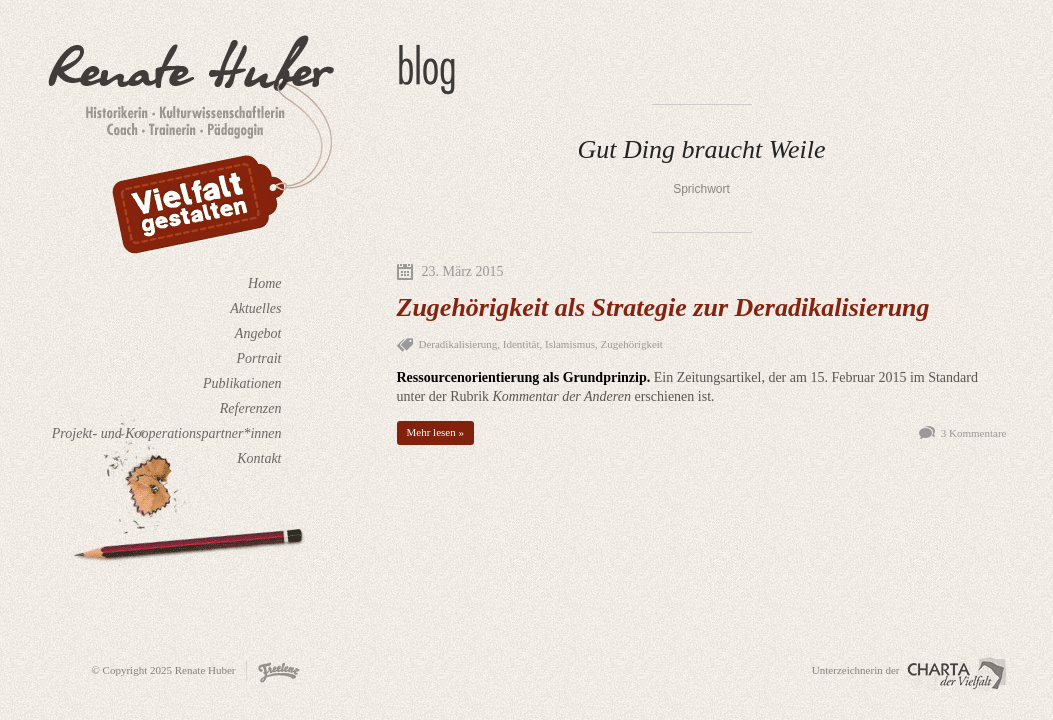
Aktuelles (255, 308)
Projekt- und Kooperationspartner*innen (167, 433)
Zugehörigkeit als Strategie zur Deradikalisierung (663, 307)
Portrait (258, 358)
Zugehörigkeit (632, 344)
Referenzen (251, 408)
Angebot (258, 333)
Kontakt (259, 458)
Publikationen (242, 383)
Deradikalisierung (458, 344)
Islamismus (570, 344)
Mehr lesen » (435, 432)
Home (264, 283)
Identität (521, 344)
